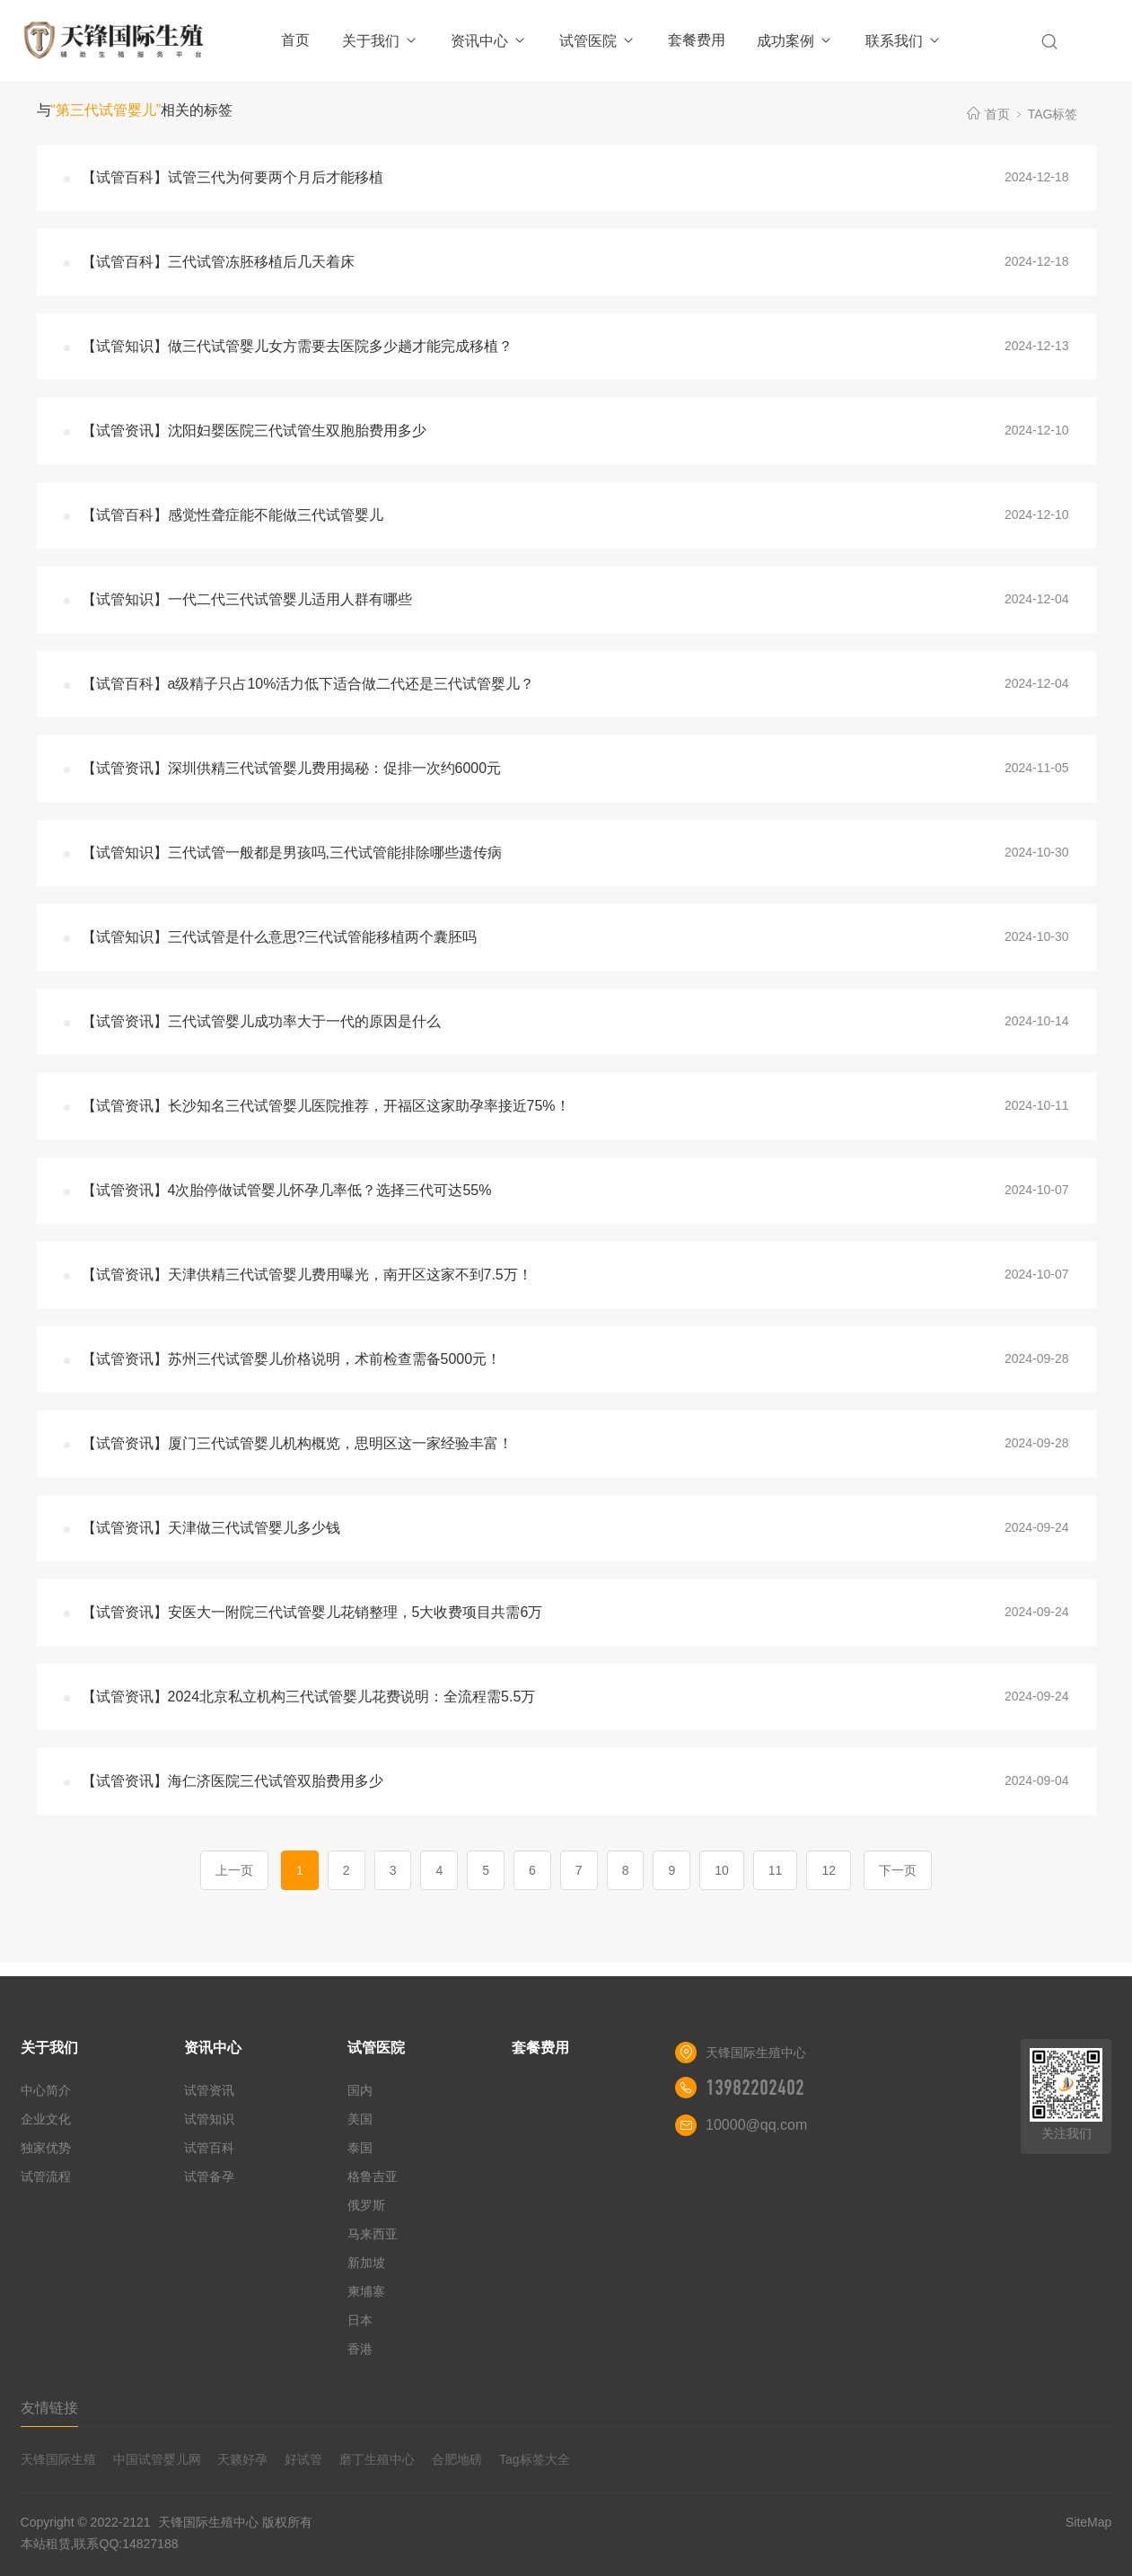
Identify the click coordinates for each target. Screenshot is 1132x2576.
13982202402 (755, 2087)
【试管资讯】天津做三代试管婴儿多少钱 (211, 1527)
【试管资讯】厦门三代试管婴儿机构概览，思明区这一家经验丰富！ (297, 1443)
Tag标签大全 (534, 2459)
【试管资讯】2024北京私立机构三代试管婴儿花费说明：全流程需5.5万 (309, 1696)
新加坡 (366, 2262)
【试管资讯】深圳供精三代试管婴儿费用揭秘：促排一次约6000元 (292, 768)
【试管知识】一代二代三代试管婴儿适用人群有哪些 (247, 599)
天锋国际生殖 (58, 2459)
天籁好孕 (242, 2459)
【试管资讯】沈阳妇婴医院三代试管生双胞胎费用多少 (254, 430)
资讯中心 (489, 40)
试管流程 (46, 2176)
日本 (360, 2320)
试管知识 (209, 2119)
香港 (360, 2349)
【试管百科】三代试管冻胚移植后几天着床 (218, 261)
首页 (295, 40)
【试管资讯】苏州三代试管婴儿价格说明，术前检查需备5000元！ (292, 1359)
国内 (360, 2090)
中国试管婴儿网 (157, 2459)
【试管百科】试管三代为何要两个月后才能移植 (232, 177)
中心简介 (46, 2090)
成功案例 (795, 40)
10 (722, 1870)
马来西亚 (372, 2234)
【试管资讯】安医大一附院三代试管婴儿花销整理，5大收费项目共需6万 (312, 1612)
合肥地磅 (457, 2459)
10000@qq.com (756, 2124)
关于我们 (380, 40)
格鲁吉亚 (372, 2176)
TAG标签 (1053, 114)
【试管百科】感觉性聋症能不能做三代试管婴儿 (232, 515)
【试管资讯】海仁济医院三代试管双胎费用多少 (232, 1781)
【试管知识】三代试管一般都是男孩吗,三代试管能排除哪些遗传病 (292, 852)
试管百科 (209, 2148)
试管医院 (597, 40)
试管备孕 (209, 2176)
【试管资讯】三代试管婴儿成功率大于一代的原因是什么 (261, 1021)
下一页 (898, 1870)
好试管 (303, 2459)
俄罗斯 (366, 2205)
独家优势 (46, 2148)
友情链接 (49, 2407)
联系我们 (903, 40)
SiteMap (1088, 2522)
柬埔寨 (366, 2291)
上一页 (234, 1870)
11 (775, 1870)
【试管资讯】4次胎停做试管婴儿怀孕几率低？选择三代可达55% (287, 1190)
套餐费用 (696, 40)
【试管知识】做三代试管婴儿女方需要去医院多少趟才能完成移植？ (297, 346)
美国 (360, 2119)
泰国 (360, 2148)
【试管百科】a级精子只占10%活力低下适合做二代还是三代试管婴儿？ (308, 683)
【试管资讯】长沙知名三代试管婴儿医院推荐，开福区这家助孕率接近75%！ (326, 1105)
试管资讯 (209, 2090)
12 (828, 1870)
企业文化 (46, 2119)
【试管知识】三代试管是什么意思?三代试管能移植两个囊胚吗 (280, 937)
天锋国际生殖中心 (208, 2522)
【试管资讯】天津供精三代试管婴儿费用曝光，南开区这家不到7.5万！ (307, 1274)
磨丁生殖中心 (377, 2459)
